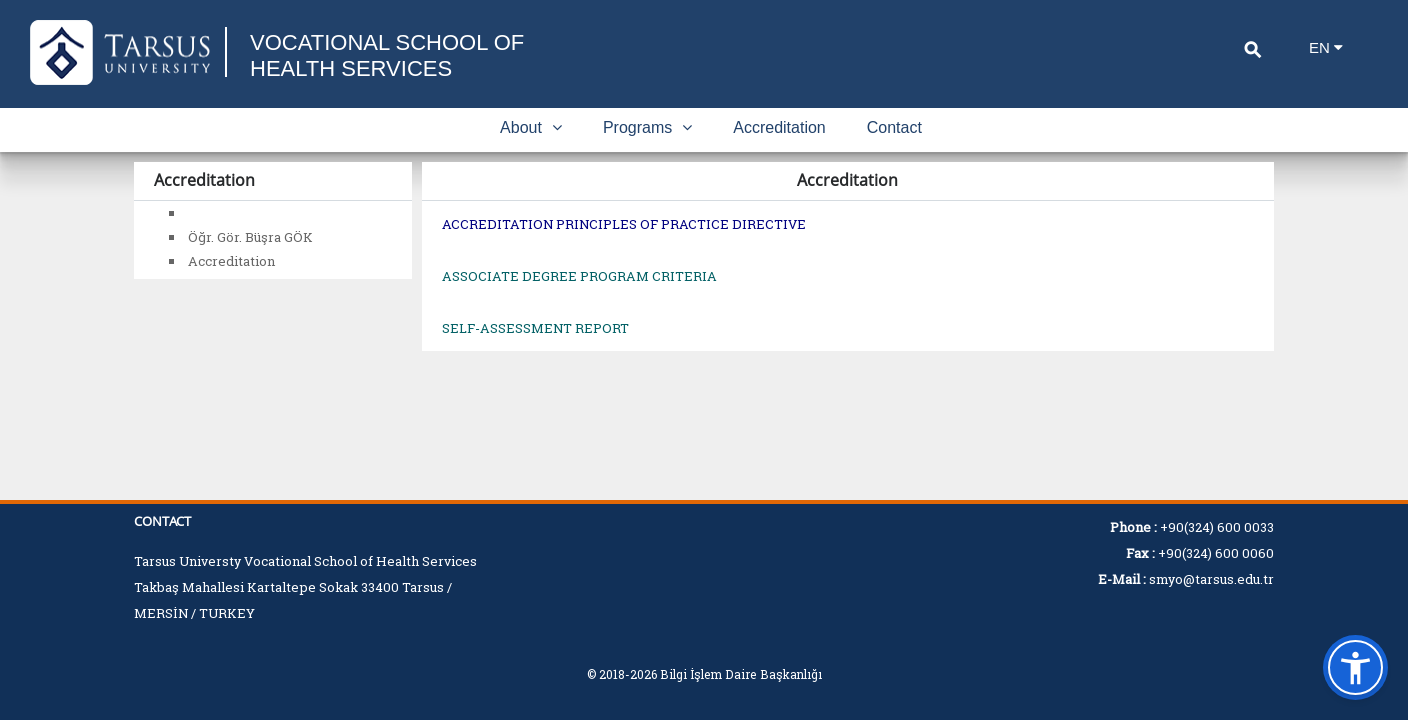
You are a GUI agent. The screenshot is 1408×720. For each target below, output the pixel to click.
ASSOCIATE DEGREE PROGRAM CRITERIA (579, 276)
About (531, 127)
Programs (647, 127)
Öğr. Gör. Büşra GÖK (250, 237)
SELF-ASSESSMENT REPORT (535, 328)
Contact (894, 127)
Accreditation (779, 127)
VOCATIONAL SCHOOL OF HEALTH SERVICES (387, 55)
